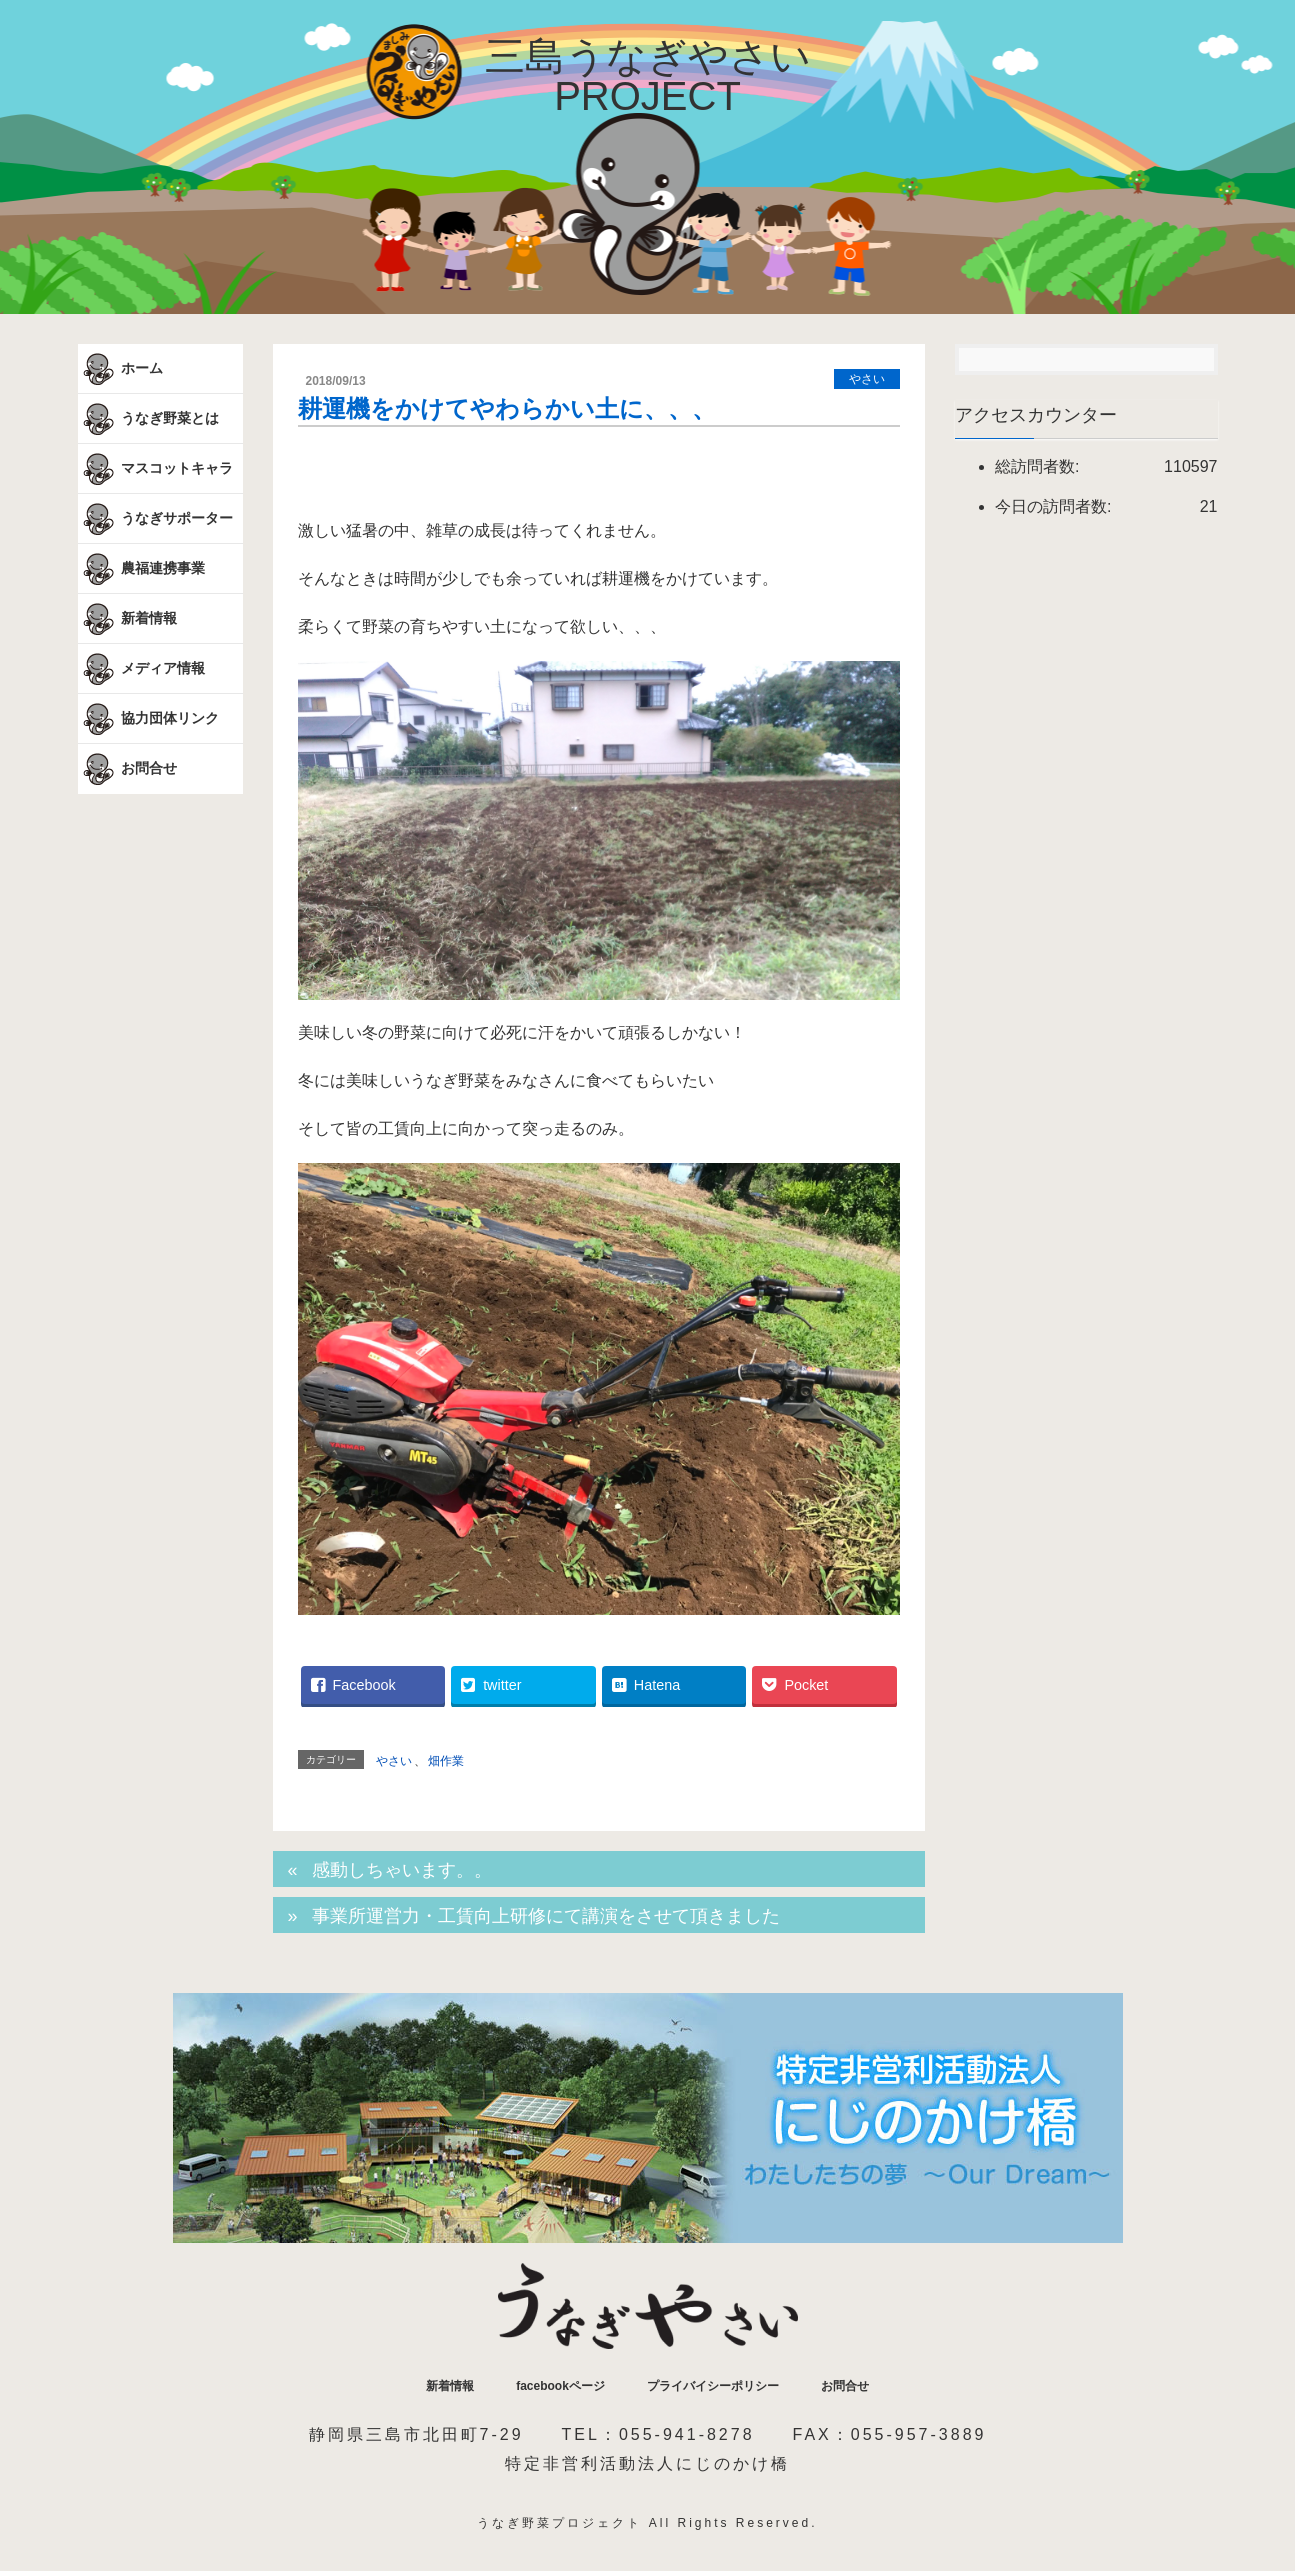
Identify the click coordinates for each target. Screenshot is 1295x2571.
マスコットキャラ (156, 469)
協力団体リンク (149, 719)
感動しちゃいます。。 (402, 1870)
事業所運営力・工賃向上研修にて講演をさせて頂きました (546, 1916)
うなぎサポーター (156, 519)
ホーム (121, 369)
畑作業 (446, 1761)
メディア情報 (142, 669)
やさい (867, 379)
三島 (648, 76)
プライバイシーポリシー (713, 2386)
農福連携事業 (142, 569)
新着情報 (128, 619)
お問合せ (128, 769)
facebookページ (560, 2386)
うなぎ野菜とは (149, 419)
